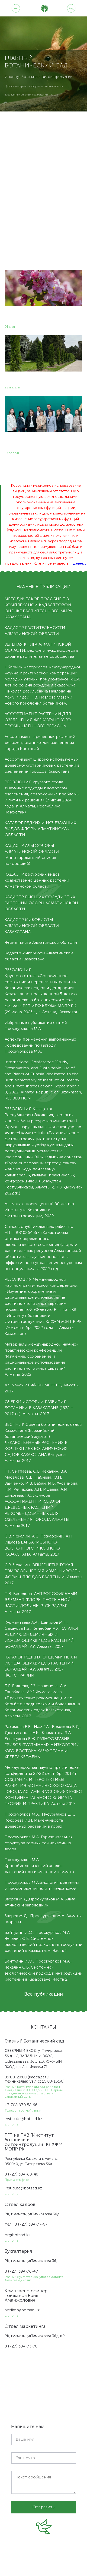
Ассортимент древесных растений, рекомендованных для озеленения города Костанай (40, 743)
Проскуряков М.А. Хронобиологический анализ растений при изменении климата (39, 1866)
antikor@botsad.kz (22, 2310)
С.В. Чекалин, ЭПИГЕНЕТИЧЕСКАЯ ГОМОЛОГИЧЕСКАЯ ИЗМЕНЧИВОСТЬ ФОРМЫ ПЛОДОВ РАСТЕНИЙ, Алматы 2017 (43, 1574)
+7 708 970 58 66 (21, 2105)
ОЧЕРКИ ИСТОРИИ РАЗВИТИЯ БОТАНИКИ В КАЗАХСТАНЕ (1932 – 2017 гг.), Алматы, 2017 (39, 1408)
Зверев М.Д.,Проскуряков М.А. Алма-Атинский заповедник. (41, 1902)
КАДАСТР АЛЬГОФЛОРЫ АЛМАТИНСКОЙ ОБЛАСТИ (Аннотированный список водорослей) (32, 855)
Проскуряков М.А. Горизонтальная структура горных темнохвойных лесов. (39, 1843)
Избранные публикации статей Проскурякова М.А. (36, 1026)
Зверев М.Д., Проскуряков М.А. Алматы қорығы (43, 1919)
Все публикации (43, 1994)
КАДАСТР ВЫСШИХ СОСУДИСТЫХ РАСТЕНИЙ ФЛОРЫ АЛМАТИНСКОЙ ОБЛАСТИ (41, 903)
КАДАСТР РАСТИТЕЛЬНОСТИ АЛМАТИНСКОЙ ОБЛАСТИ (35, 631)
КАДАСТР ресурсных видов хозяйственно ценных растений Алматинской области (37, 880)
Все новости (43, 463)
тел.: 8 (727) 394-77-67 (26, 2224)
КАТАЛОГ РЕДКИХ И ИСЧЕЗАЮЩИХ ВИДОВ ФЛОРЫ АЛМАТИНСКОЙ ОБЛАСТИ (40, 829)
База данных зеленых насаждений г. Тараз (31, 94)
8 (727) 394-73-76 (21, 2346)
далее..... (80, 563)
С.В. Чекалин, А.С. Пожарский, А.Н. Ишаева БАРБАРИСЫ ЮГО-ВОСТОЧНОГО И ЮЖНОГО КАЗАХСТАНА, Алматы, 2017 (39, 1545)
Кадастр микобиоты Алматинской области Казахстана (39, 956)
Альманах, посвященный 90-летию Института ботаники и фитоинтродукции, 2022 (39, 1210)
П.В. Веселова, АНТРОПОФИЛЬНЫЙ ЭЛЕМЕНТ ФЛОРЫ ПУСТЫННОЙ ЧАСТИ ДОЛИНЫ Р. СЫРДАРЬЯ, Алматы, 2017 (41, 1603)
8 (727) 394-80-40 (21, 2174)
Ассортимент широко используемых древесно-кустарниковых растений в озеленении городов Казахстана (42, 765)
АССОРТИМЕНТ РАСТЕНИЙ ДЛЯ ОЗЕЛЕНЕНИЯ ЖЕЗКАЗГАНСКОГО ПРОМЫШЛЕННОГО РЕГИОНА (38, 720)
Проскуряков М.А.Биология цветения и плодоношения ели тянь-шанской (42, 1885)
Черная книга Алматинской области (41, 942)
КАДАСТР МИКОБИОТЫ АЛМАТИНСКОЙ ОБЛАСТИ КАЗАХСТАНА (32, 926)
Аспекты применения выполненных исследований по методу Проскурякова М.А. (40, 1045)
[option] (43, 63)
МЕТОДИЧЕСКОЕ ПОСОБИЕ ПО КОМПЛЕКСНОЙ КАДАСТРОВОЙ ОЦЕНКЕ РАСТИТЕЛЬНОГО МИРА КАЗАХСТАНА (38, 608)
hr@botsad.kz (17, 2235)
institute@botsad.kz (23, 2119)
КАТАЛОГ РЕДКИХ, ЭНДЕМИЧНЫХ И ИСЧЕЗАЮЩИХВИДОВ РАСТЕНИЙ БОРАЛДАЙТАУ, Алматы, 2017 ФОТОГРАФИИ (41, 1666)
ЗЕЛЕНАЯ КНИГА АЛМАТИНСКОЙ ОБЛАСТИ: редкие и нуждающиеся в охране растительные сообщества (41, 650)
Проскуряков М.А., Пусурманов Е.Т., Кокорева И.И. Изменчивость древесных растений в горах (40, 1820)
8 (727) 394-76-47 (21, 2271)
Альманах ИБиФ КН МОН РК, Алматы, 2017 (42, 1388)
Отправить (43, 2507)
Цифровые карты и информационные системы (34, 86)
